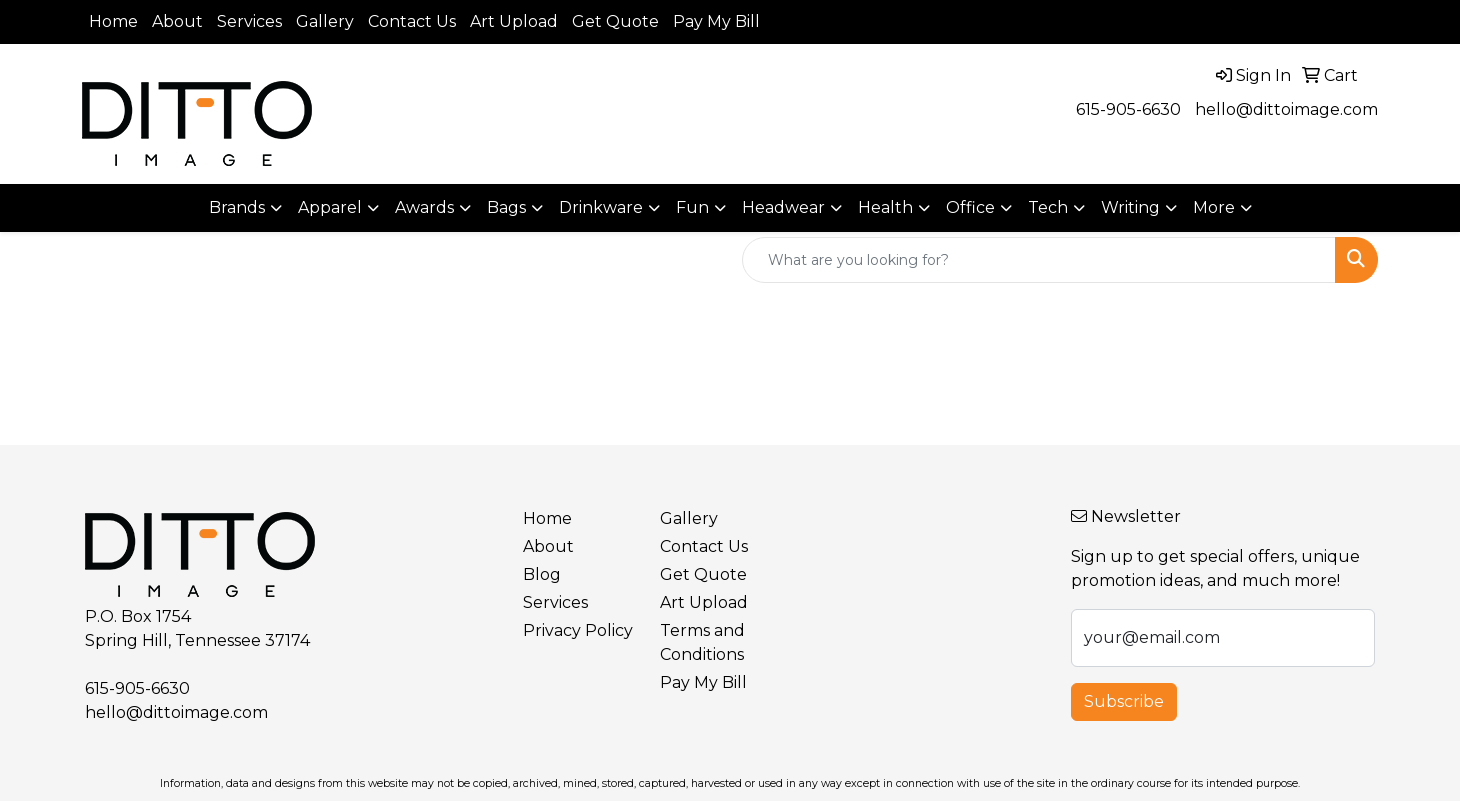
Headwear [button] (783, 207)
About (177, 21)
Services (249, 21)
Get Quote (615, 21)
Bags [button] (506, 207)
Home (113, 21)
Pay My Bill (716, 21)
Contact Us (412, 21)
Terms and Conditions (702, 642)
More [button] (1214, 207)
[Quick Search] (1039, 260)
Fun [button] (692, 207)
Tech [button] (1048, 207)
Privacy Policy (578, 630)
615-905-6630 (1128, 109)
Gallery (325, 21)
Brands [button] (237, 207)
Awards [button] (424, 207)
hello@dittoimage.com (1286, 109)
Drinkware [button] (601, 207)
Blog (542, 574)
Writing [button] (1130, 207)
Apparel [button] (330, 207)
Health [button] (885, 207)
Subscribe (1124, 701)
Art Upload (514, 21)
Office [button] (970, 207)
